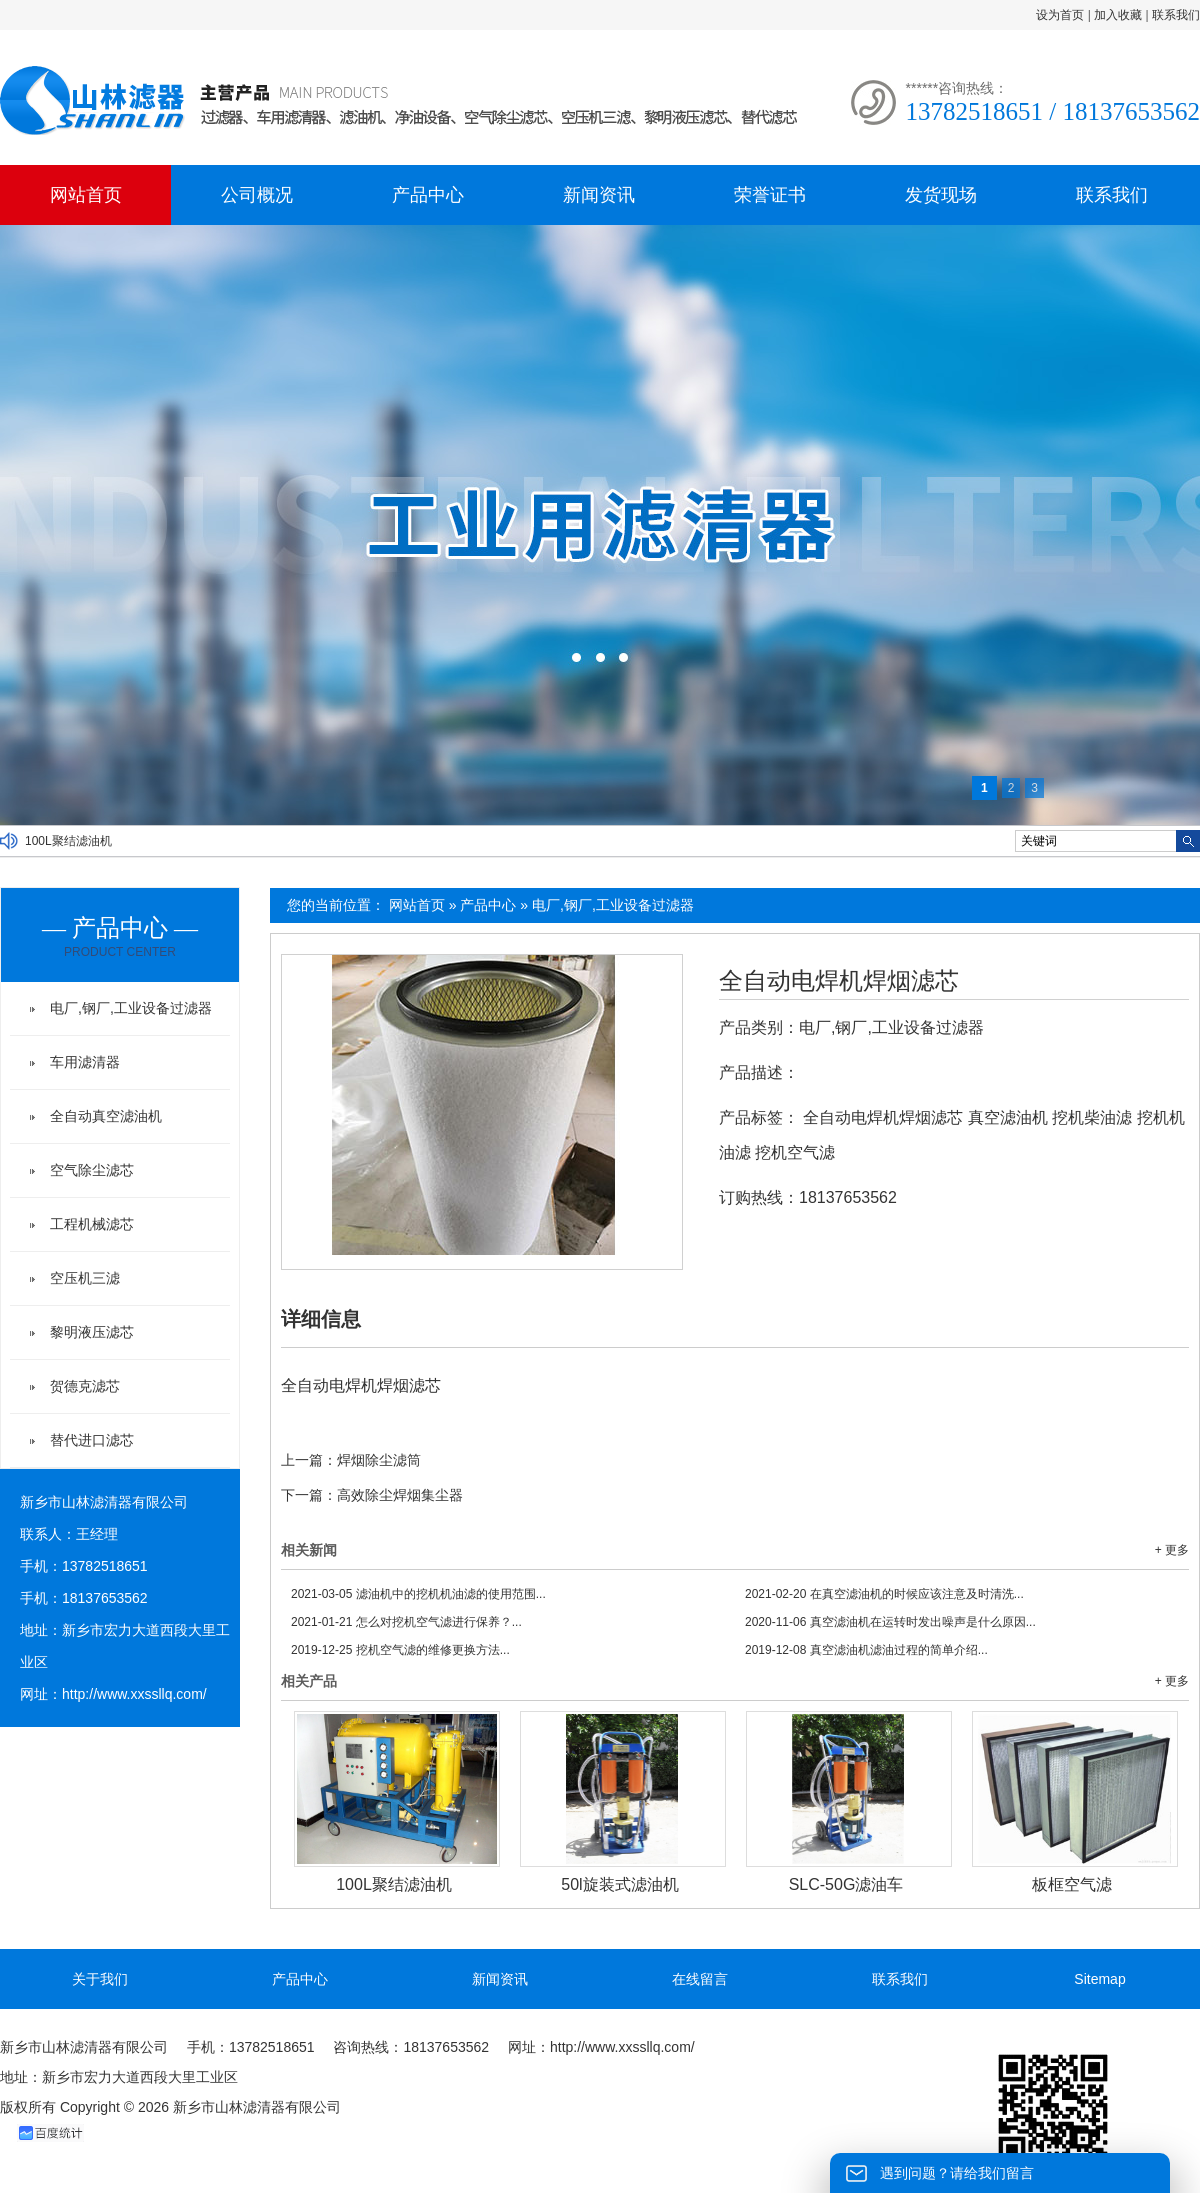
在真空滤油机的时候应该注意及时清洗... (884, 1594)
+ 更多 (1172, 1550)
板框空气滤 (1072, 1884)
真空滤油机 (1008, 1117)
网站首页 (86, 195)
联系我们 (1176, 15)
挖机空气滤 (795, 1152)
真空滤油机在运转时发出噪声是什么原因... (890, 1622)
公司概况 (257, 195)
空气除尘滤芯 (92, 1170)
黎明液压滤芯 (92, 1332)
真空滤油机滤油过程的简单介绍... (866, 1650)
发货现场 (941, 195)
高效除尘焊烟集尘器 (400, 1495)
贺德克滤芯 (85, 1386)
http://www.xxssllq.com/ (134, 1694)
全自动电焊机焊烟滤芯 (839, 981)
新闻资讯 (599, 195)
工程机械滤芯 (92, 1224)
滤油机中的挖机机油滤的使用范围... (418, 1594)
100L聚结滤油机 (68, 841)
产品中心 (428, 195)
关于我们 (100, 1979)
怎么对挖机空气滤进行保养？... (406, 1622)
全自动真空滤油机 (106, 1116)
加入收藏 (1118, 15)
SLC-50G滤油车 (846, 1884)
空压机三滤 (85, 1278)
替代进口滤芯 (92, 1440)
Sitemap (1099, 1979)
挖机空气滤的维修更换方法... (400, 1650)
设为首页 (1060, 15)
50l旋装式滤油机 (619, 1884)
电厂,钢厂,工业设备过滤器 (613, 905)
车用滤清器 (85, 1062)
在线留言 (700, 1979)
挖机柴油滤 (1092, 1117)
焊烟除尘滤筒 (379, 1460)
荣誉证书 (770, 195)
